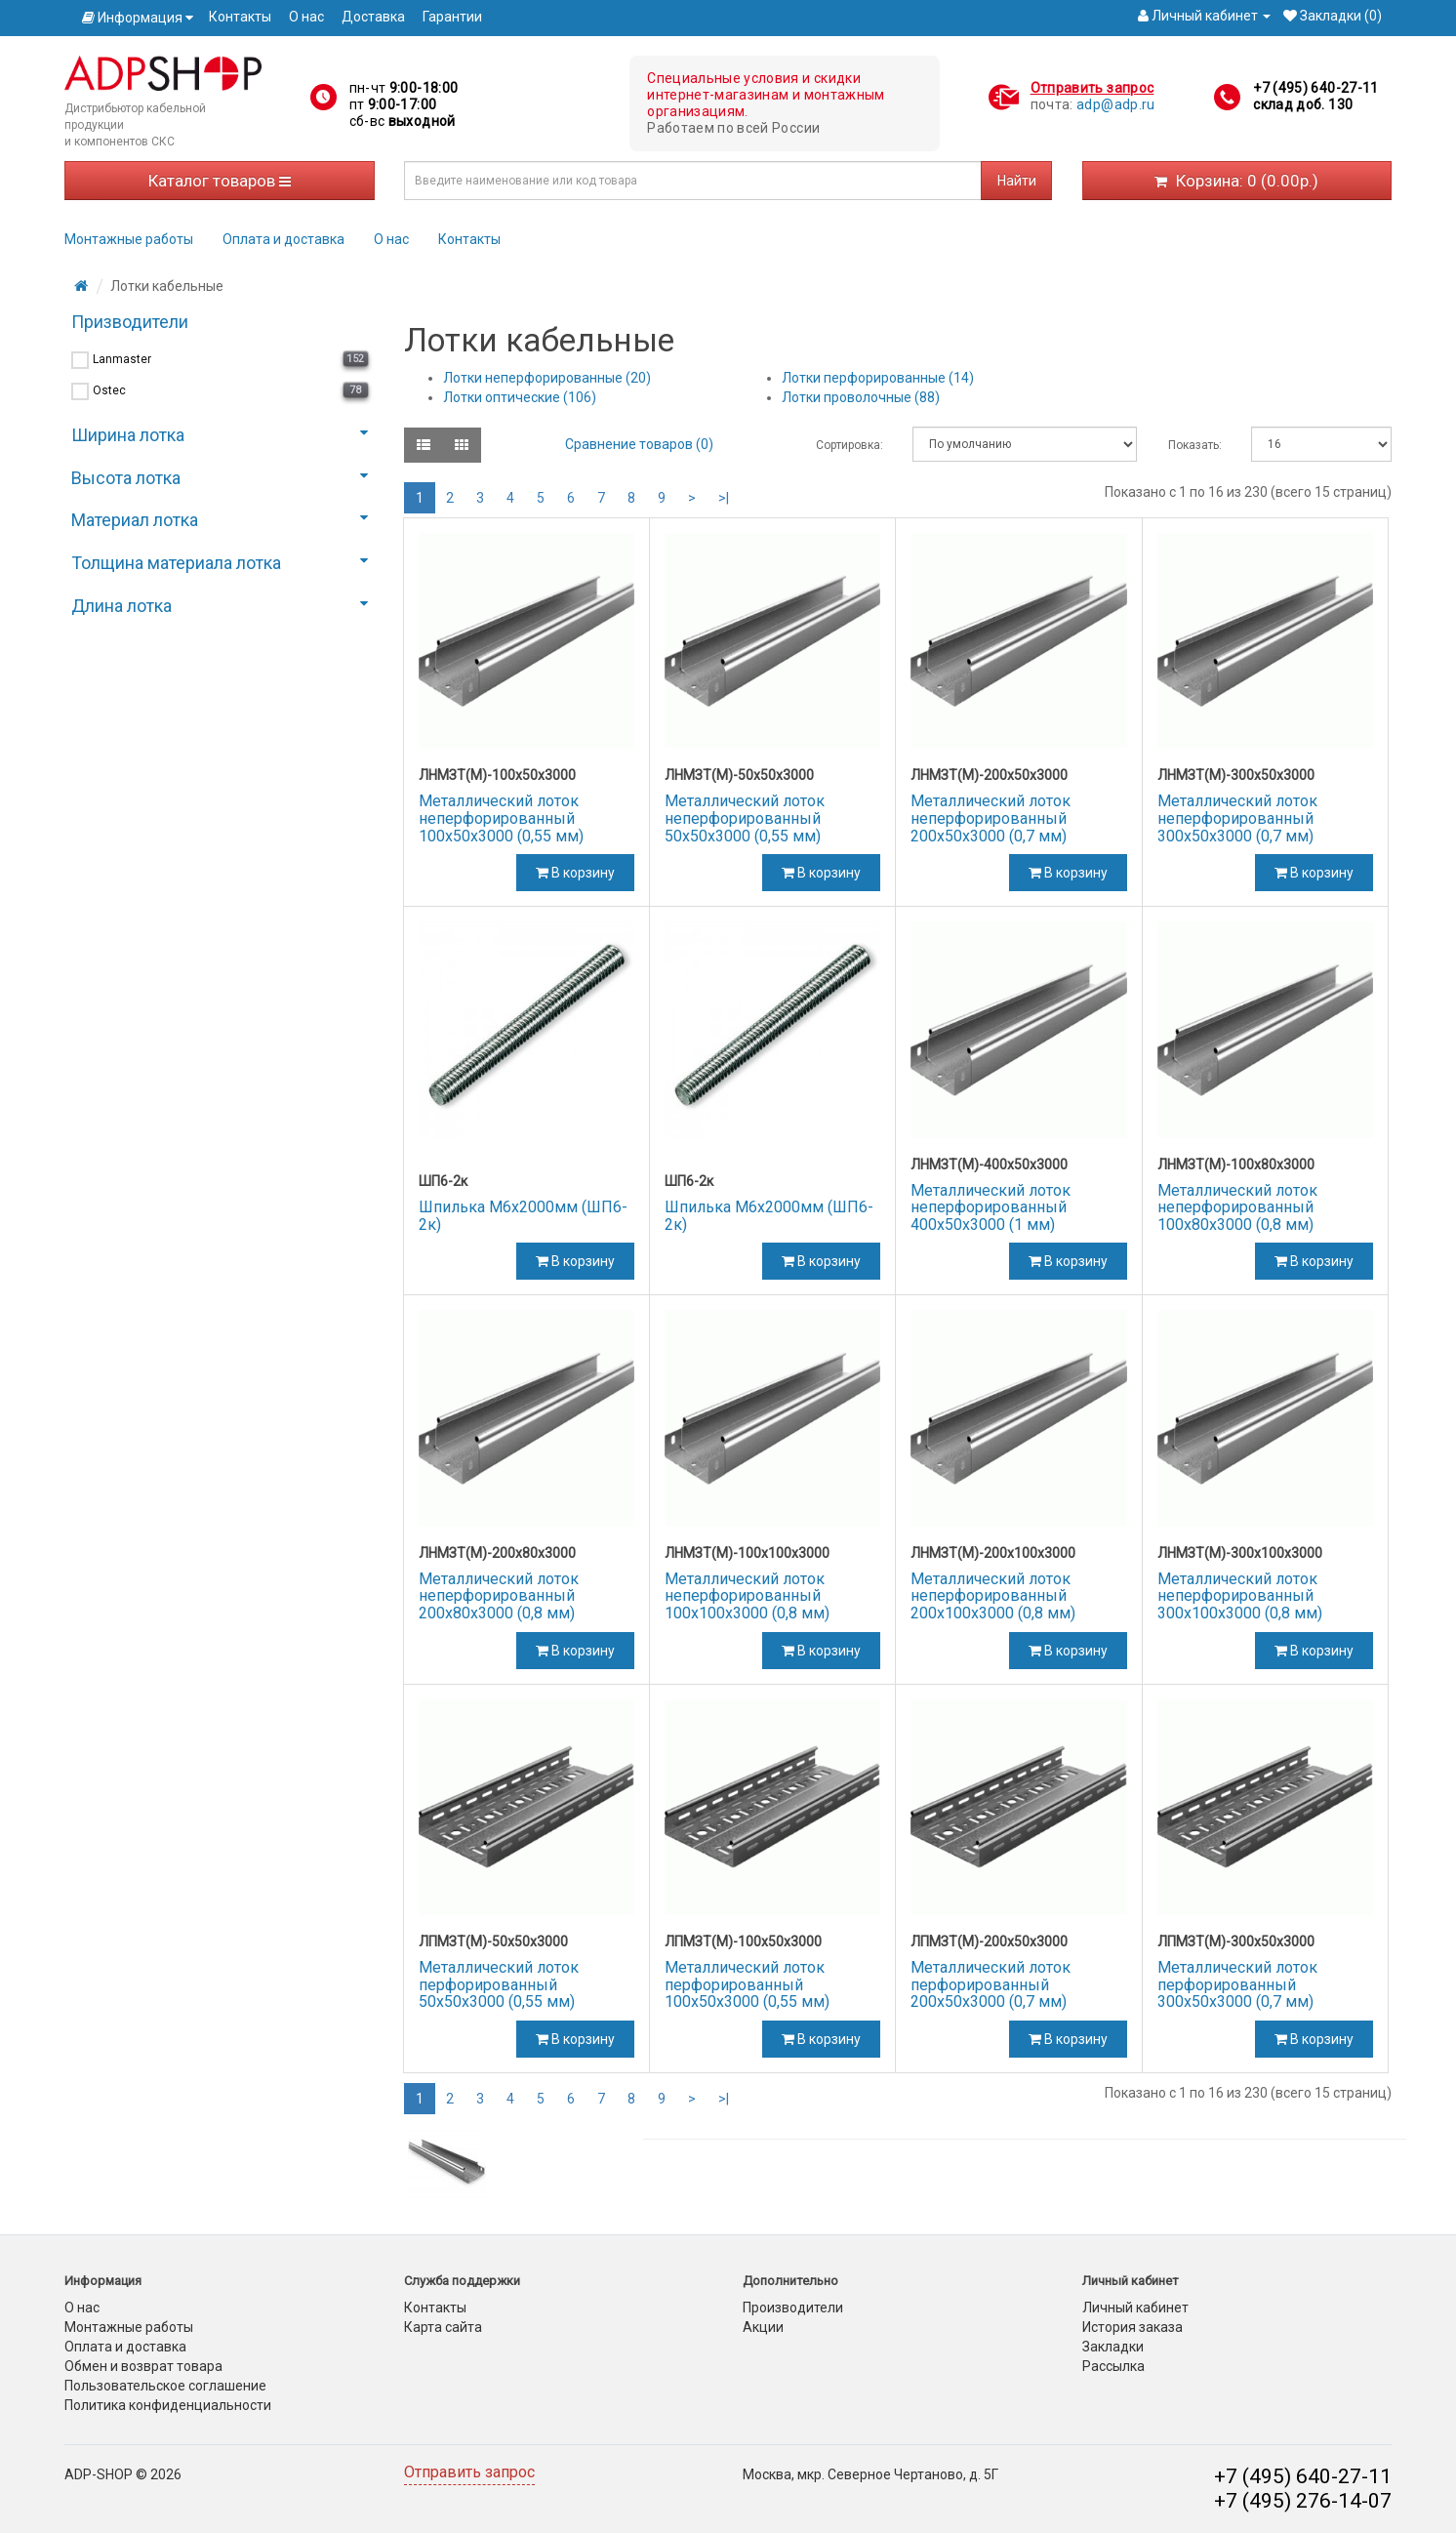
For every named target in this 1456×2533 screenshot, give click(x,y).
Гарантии (452, 16)
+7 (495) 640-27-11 (1315, 88)
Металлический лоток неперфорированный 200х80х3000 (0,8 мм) (499, 1596)
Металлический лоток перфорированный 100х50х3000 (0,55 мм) (747, 1984)
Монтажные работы (128, 239)
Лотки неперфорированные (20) (547, 378)
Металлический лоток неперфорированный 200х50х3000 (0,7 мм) (990, 818)
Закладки (1113, 2346)
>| (723, 498)
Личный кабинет (1135, 2307)
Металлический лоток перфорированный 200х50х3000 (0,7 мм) (990, 1984)
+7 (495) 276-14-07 (1303, 2501)
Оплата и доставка (283, 239)
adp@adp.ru (1115, 104)
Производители (793, 2307)
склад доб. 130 (1303, 104)
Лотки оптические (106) (519, 397)
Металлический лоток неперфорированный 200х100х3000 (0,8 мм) (992, 1596)
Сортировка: (849, 445)
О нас (306, 16)
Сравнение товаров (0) (639, 444)
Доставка (373, 16)
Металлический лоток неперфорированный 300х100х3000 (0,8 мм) (1239, 1596)
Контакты (240, 16)
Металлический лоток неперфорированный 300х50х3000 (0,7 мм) (1237, 818)
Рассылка (1113, 2366)
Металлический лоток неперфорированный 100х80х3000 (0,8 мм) (1237, 1207)
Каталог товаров (219, 180)
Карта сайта (443, 2327)
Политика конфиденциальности (167, 2405)
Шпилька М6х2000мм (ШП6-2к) (523, 1216)
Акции (763, 2327)
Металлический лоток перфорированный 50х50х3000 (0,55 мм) (499, 1984)
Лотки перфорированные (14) (878, 378)
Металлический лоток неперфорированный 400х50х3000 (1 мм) (990, 1207)
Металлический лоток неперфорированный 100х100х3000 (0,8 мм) (747, 1596)
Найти (1016, 180)
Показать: (1195, 445)
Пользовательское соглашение (165, 2385)
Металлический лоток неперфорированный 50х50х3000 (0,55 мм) (745, 818)
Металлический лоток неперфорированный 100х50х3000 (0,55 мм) (501, 818)
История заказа (1132, 2327)
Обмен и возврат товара (143, 2366)
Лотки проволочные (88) (861, 397)
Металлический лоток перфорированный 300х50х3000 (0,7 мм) (1237, 1984)
